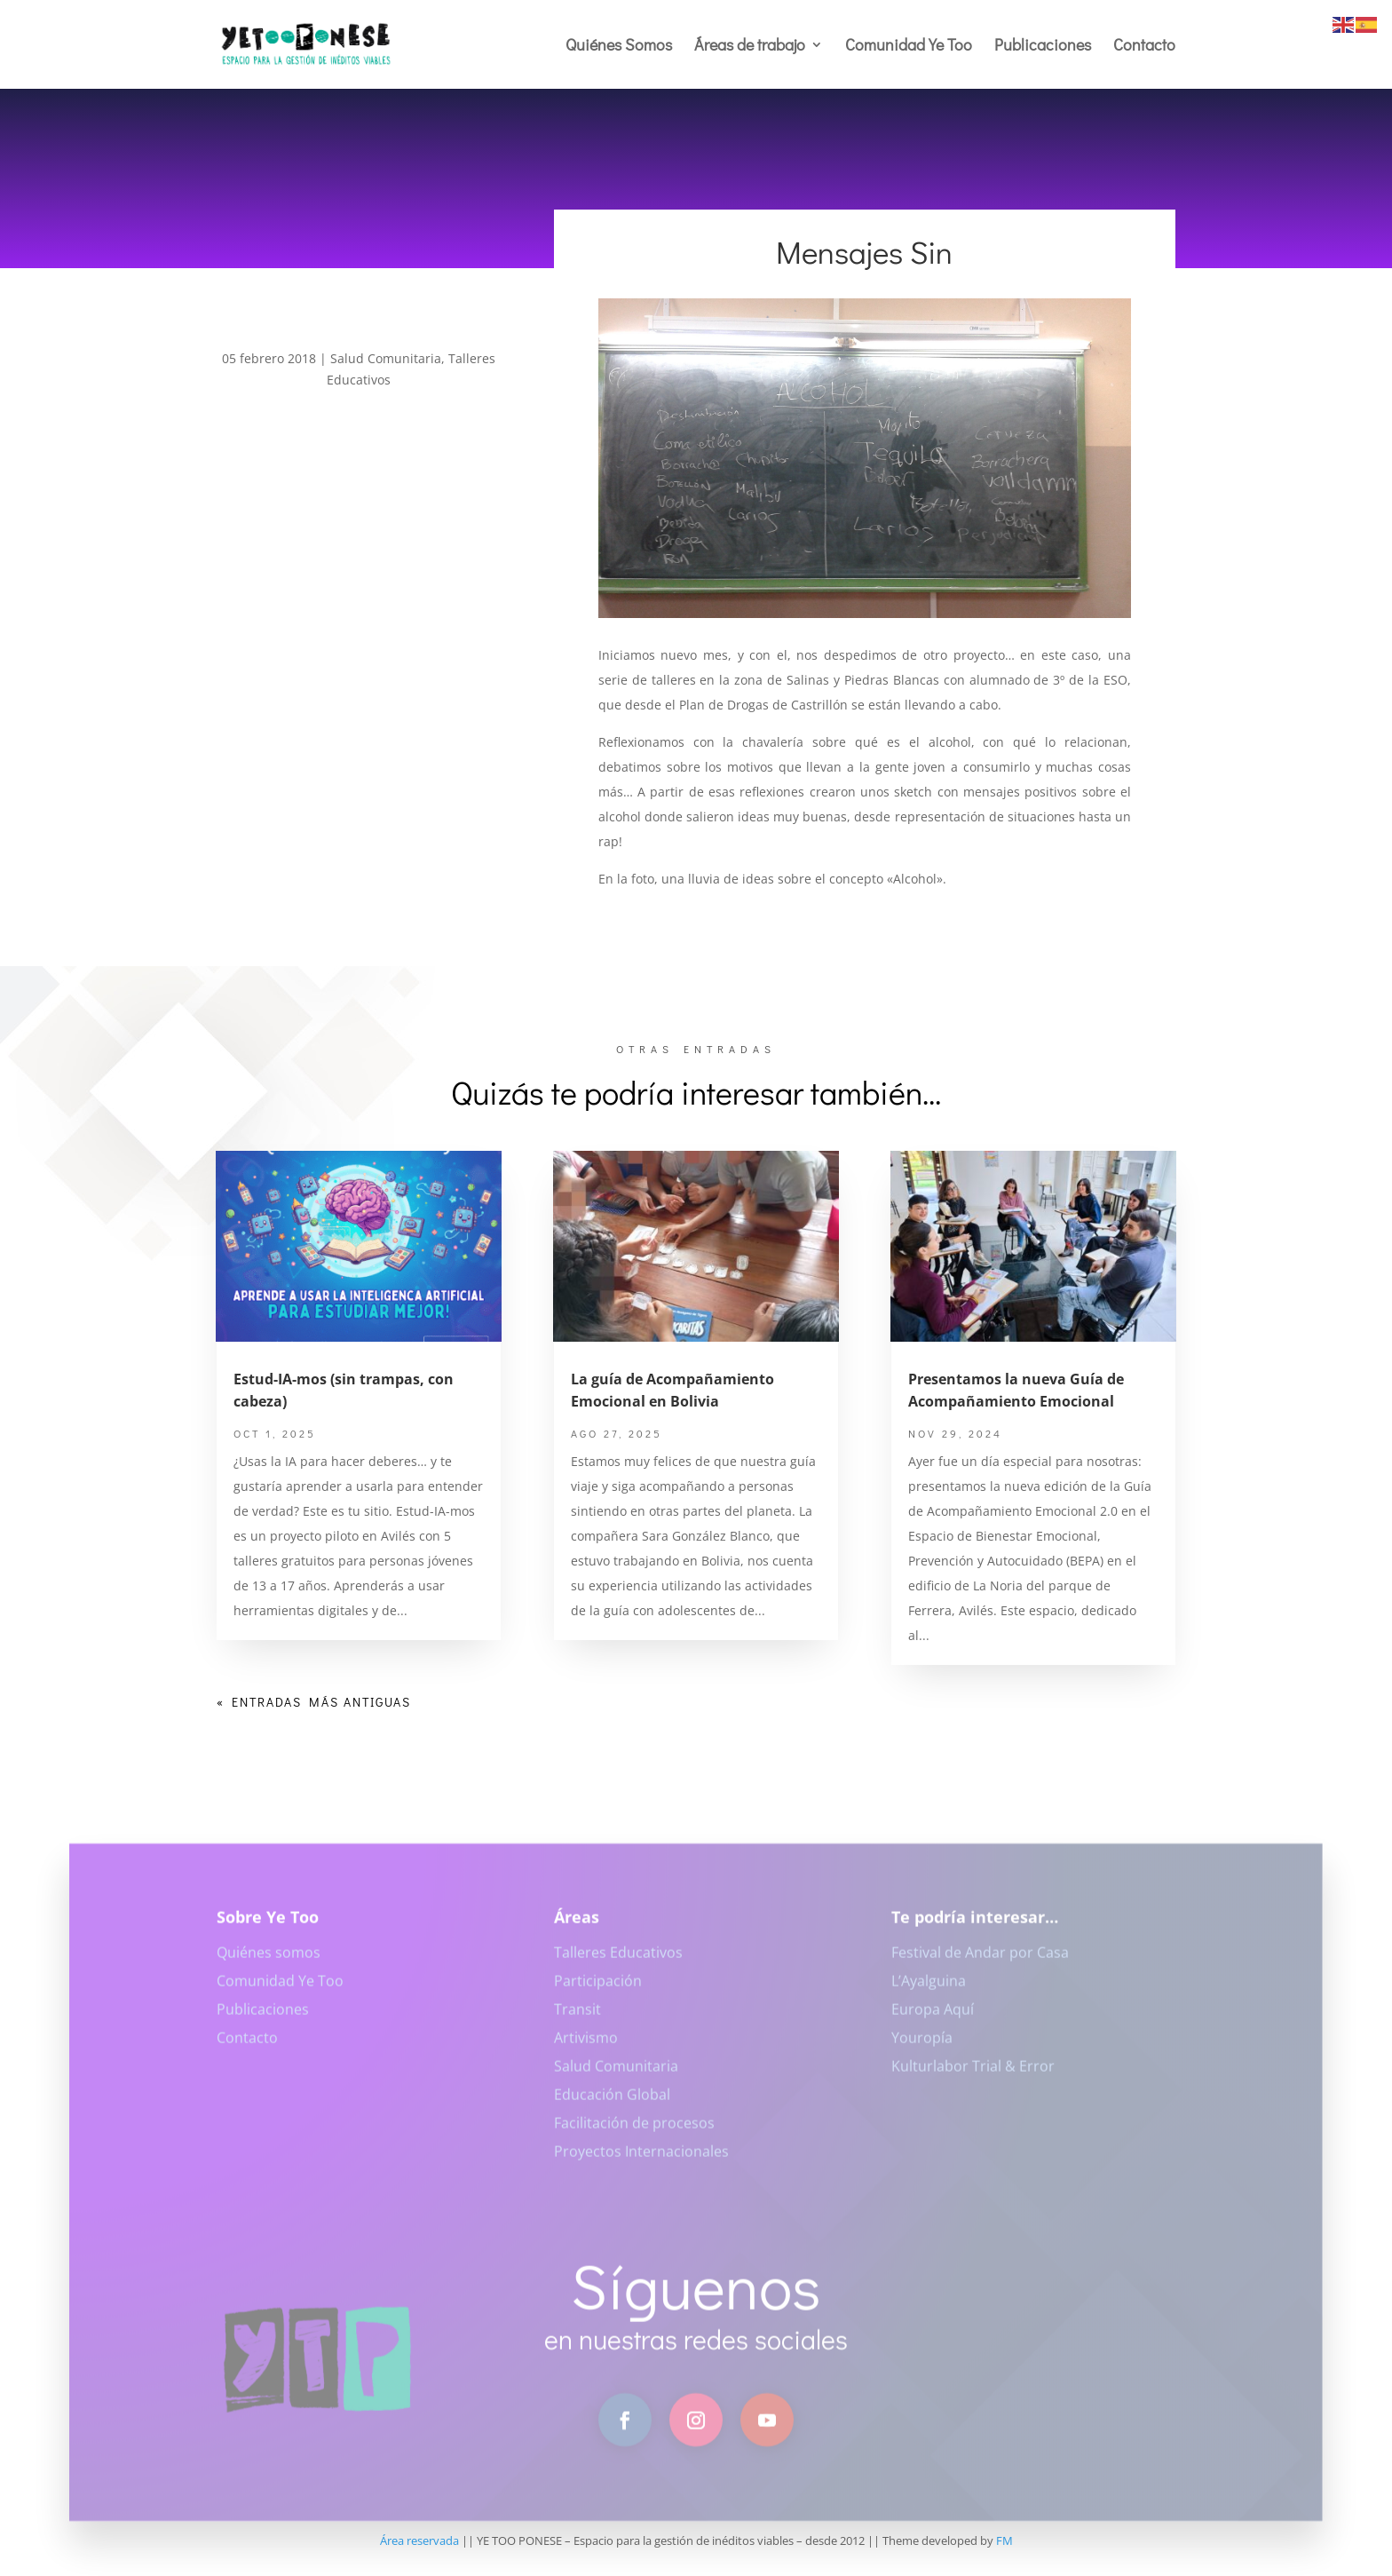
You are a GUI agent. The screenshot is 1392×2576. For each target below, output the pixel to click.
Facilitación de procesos (634, 2134)
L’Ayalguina (928, 1991)
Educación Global (612, 2105)
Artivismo (586, 2048)
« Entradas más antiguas (314, 1701)
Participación (598, 1991)
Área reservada (419, 2540)
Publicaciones (1042, 46)
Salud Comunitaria (385, 358)
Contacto (1144, 46)
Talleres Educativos (618, 1963)
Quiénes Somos (619, 46)
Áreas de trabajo (749, 46)
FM (1004, 2540)
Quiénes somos (268, 1963)
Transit (577, 2020)
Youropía (922, 2048)
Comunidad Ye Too (908, 46)
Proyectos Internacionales (641, 2162)
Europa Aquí (932, 2020)
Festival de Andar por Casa (980, 1963)
